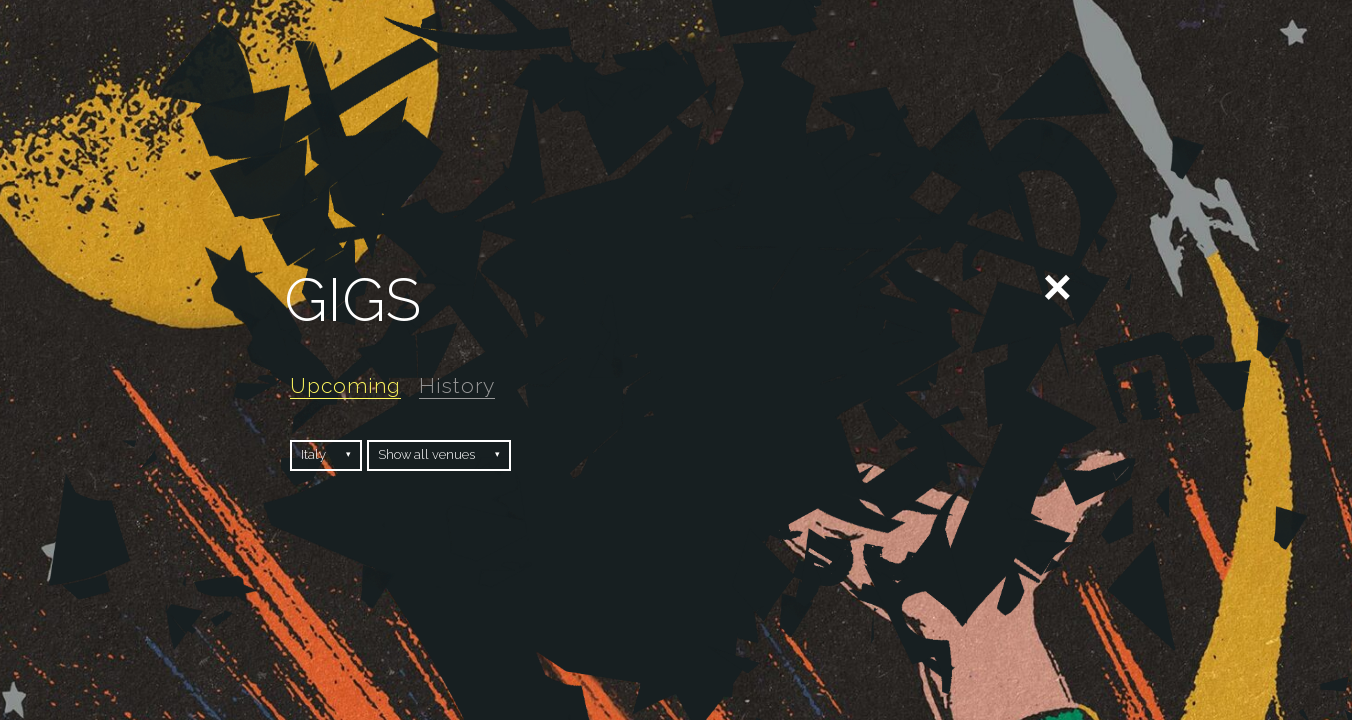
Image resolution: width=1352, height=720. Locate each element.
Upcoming (345, 385)
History (457, 385)
